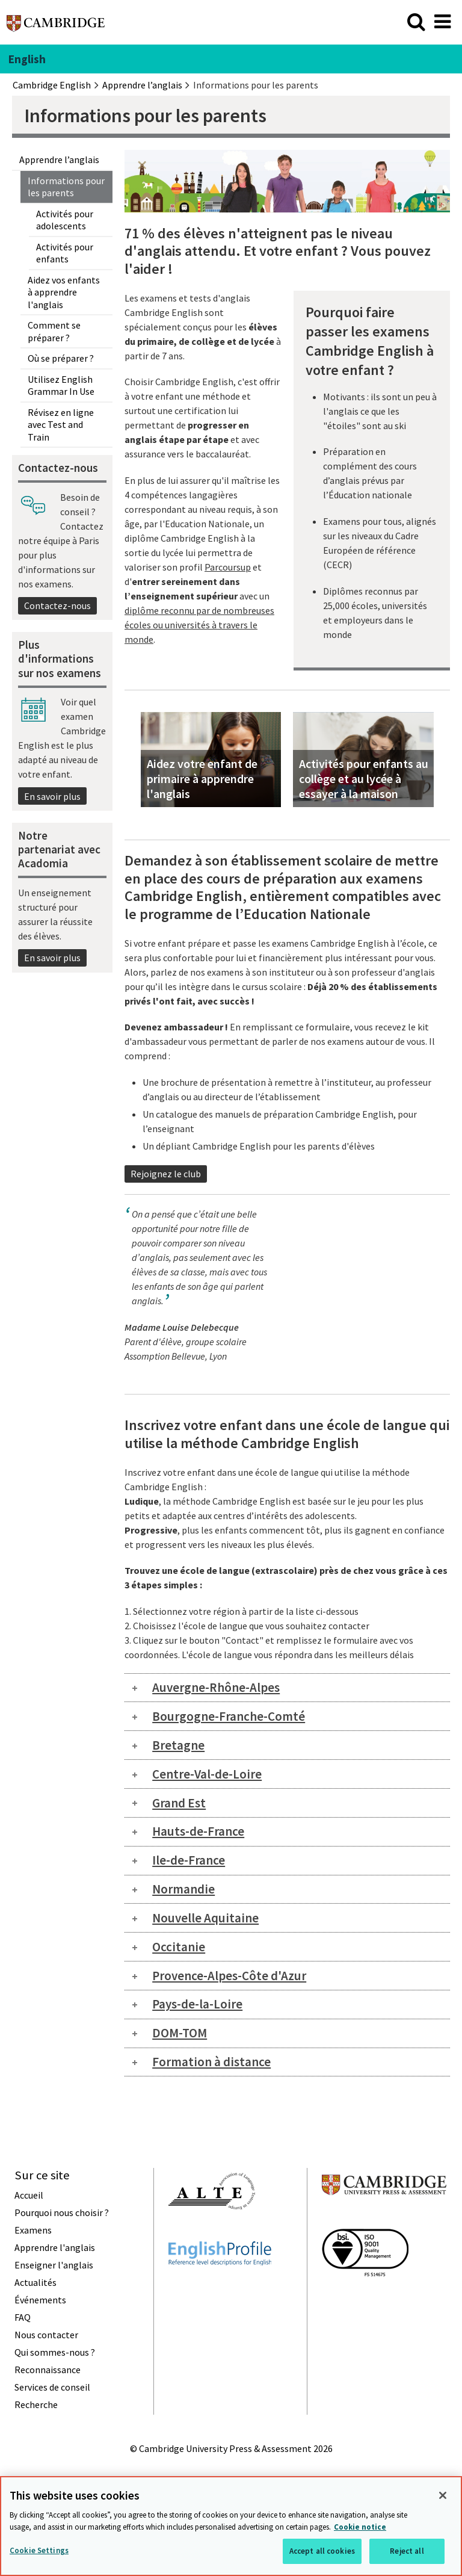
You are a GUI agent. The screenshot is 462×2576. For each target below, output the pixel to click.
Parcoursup (228, 567)
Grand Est (179, 1803)
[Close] (443, 2495)
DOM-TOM (179, 2033)
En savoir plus (52, 796)
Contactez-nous (57, 605)
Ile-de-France (188, 1860)
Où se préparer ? (61, 358)
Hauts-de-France (198, 1831)
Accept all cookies (322, 2551)
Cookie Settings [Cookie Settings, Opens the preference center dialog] (39, 2550)
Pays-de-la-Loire (197, 2004)
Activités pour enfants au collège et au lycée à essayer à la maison (363, 778)
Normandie (183, 1889)
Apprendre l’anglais (59, 159)
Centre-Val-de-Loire (207, 1774)
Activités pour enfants (64, 253)
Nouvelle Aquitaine (205, 1918)
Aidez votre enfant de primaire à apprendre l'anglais (202, 778)
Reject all (407, 2551)
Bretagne (178, 1745)
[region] (231, 2526)
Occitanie (178, 1947)
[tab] (287, 1688)
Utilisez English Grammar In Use (61, 385)
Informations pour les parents (66, 187)
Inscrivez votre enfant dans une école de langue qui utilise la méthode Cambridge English (287, 1434)
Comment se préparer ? (54, 331)
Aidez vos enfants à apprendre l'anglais (64, 292)
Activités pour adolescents (64, 220)
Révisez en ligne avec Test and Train (61, 424)
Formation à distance (211, 2062)
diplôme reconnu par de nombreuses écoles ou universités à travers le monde (199, 624)
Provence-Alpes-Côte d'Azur (229, 1976)
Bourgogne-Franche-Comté (228, 1716)
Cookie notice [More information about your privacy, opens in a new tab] (360, 2527)
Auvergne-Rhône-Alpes (216, 1687)
